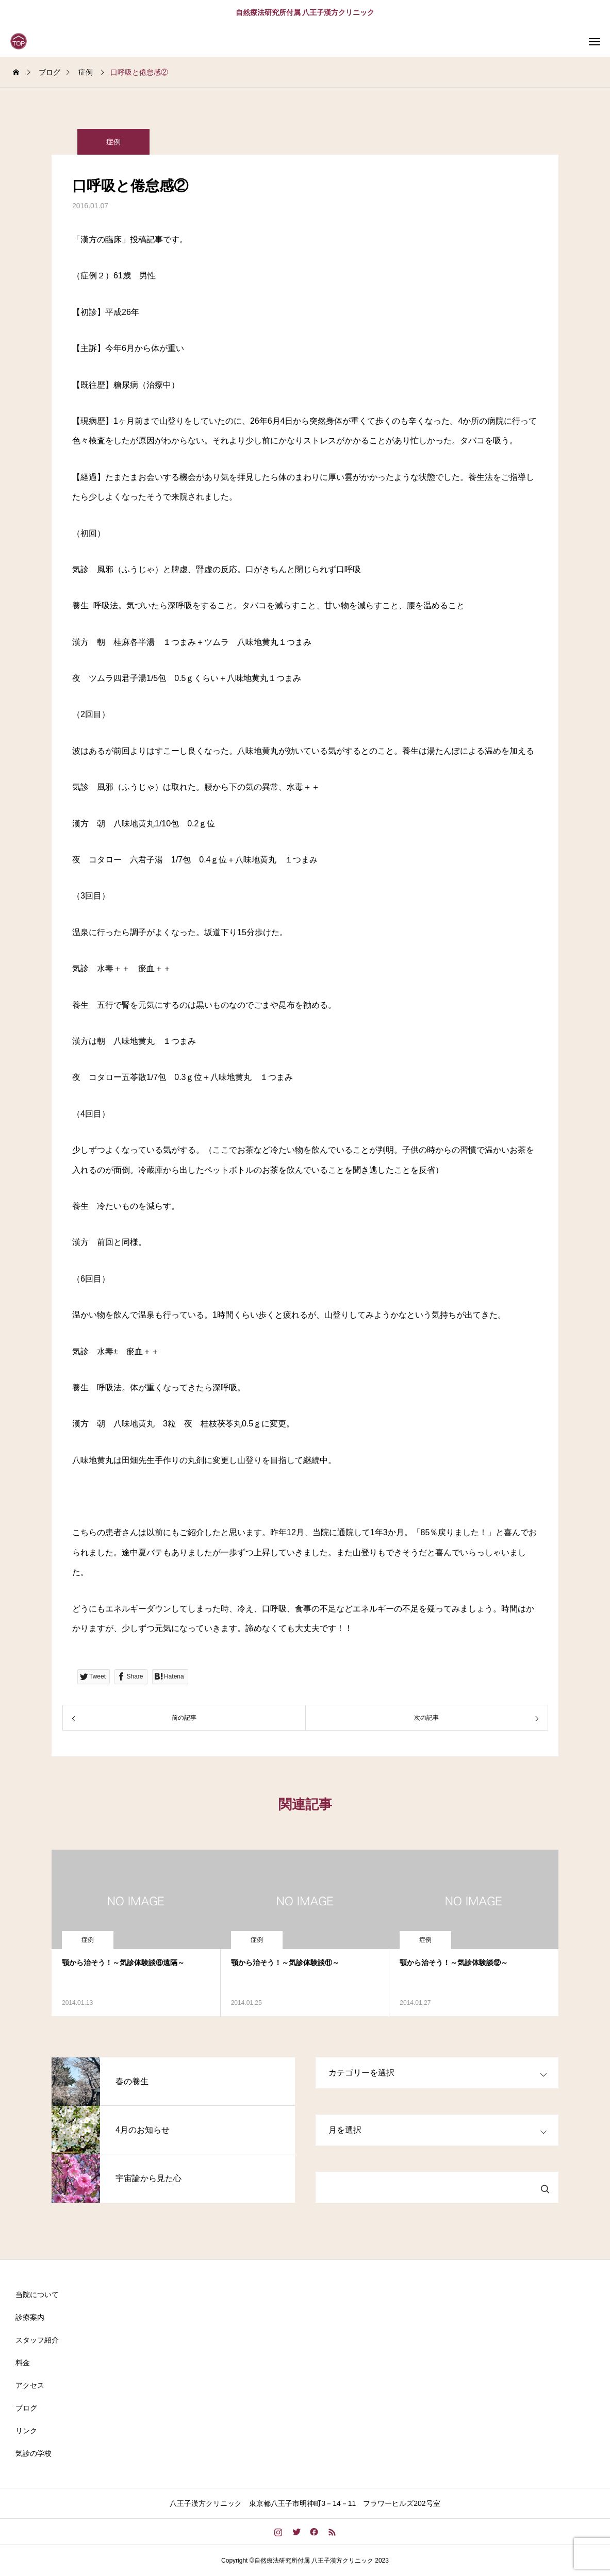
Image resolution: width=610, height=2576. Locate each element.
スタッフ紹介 (37, 2340)
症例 (113, 142)
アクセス (29, 2385)
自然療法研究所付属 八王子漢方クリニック (305, 12)
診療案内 (29, 2317)
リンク (26, 2430)
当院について (37, 2294)
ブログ (26, 2408)
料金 (22, 2362)
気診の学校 (33, 2453)
